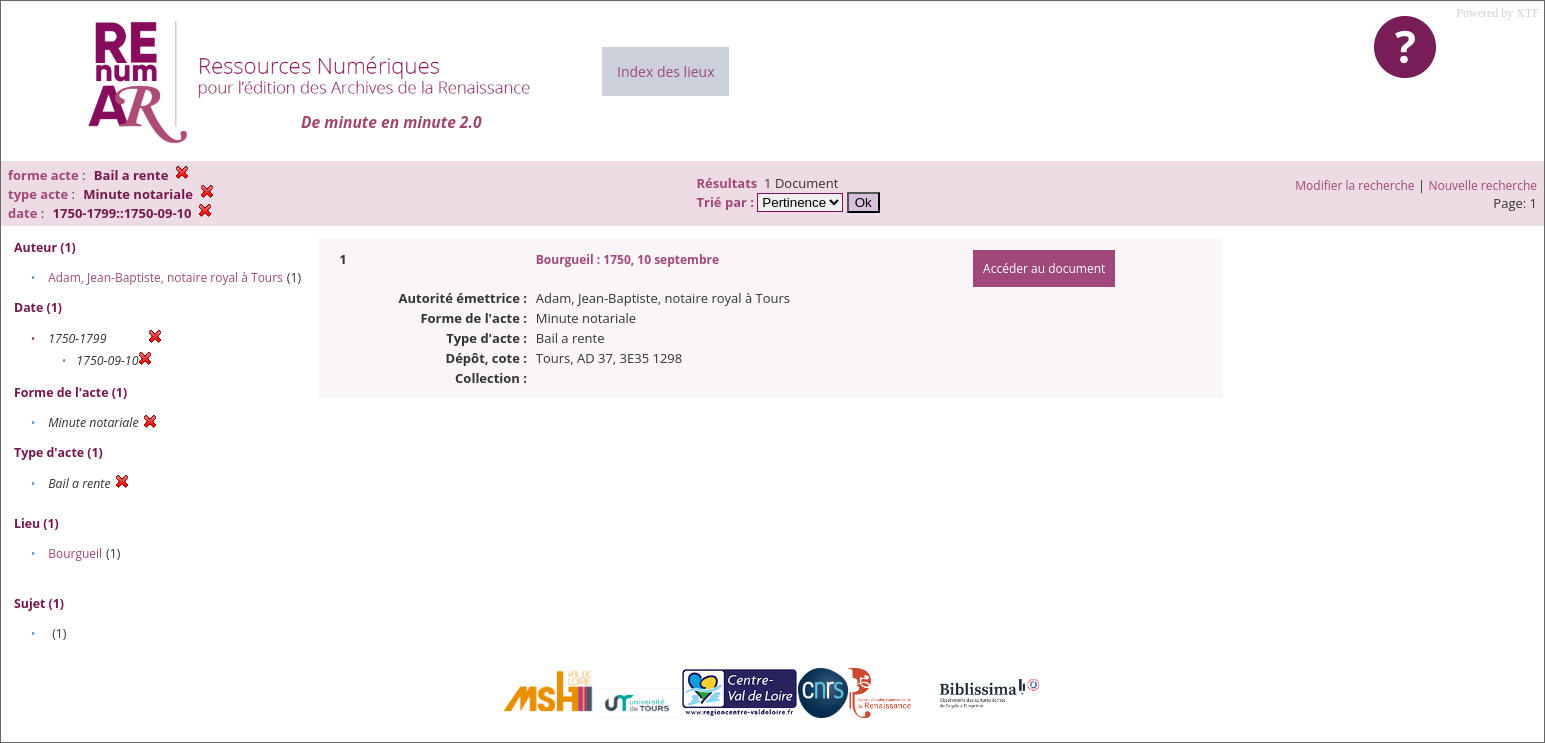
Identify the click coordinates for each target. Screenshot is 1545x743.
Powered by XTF (1497, 13)
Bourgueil (75, 553)
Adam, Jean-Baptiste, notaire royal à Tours (165, 277)
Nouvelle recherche (1483, 185)
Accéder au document (1044, 268)
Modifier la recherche (1354, 185)
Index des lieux (665, 71)
